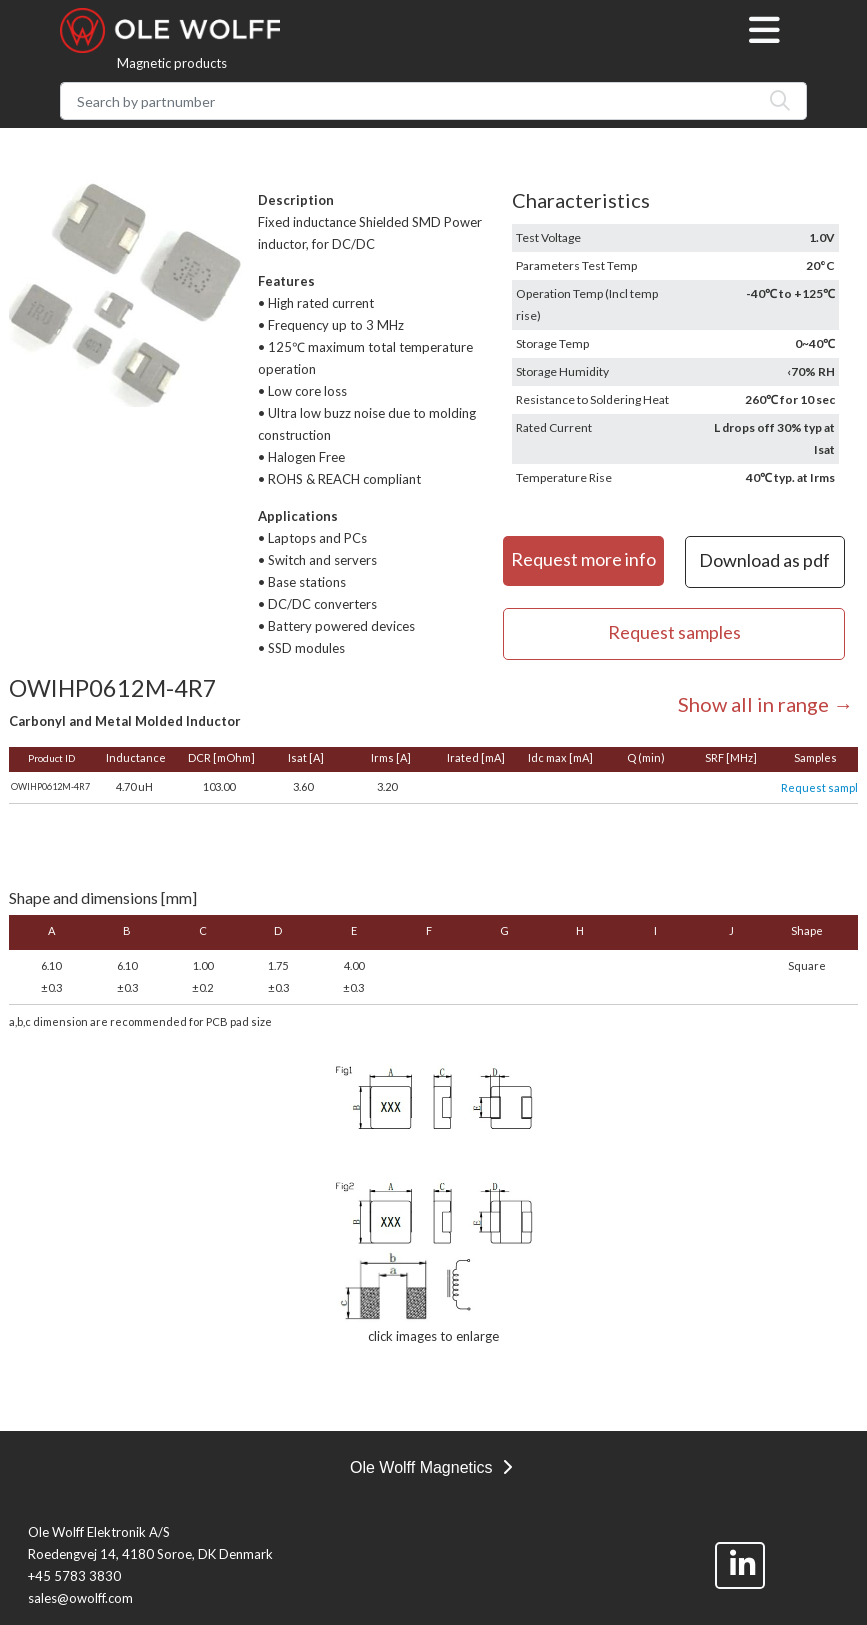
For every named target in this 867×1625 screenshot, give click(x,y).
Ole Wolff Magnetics (431, 1467)
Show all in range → (765, 704)
